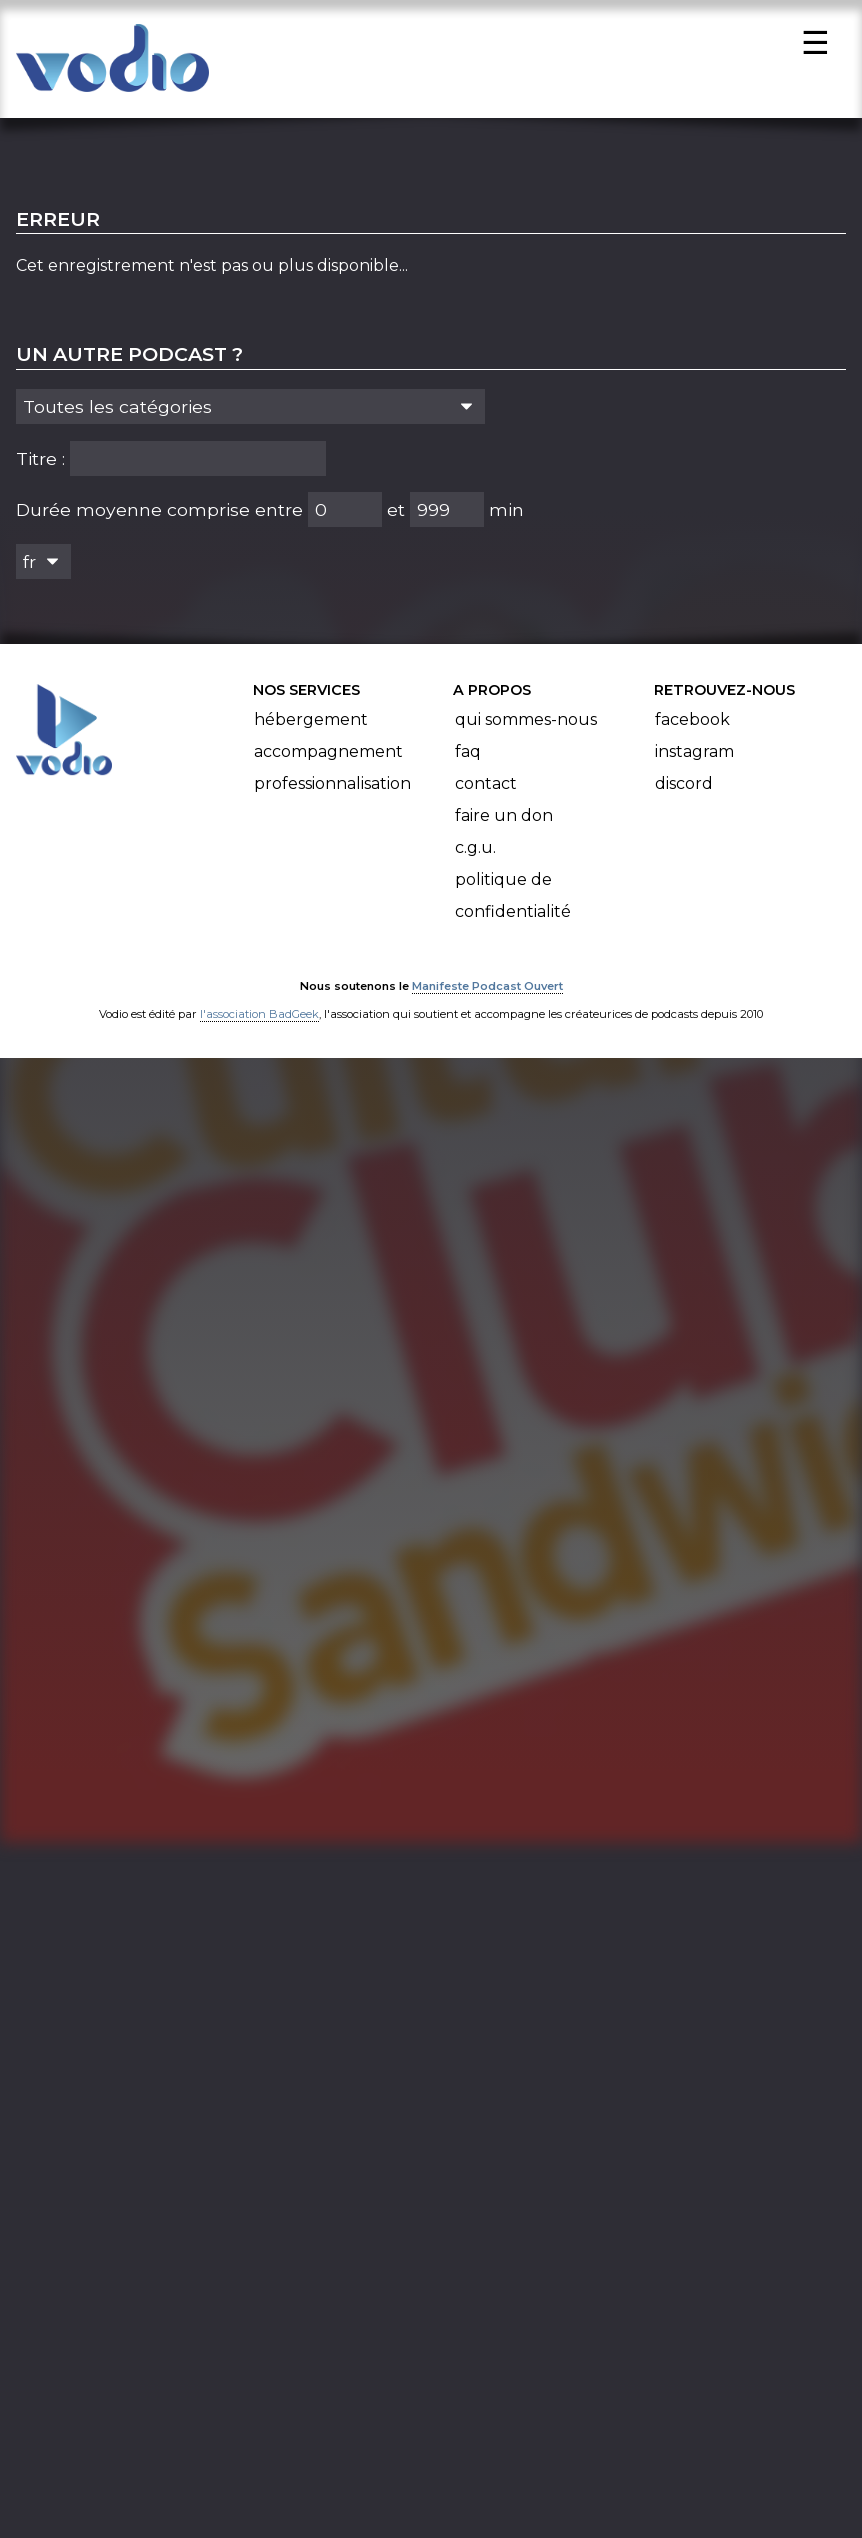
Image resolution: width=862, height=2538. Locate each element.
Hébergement (311, 726)
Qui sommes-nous (526, 726)
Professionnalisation (332, 790)
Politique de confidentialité (513, 902)
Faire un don (504, 822)
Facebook (692, 726)
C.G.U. (475, 854)
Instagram (694, 758)
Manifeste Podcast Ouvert (487, 993)
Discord (684, 790)
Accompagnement (328, 758)
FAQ (468, 758)
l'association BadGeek (259, 1021)
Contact (486, 790)
